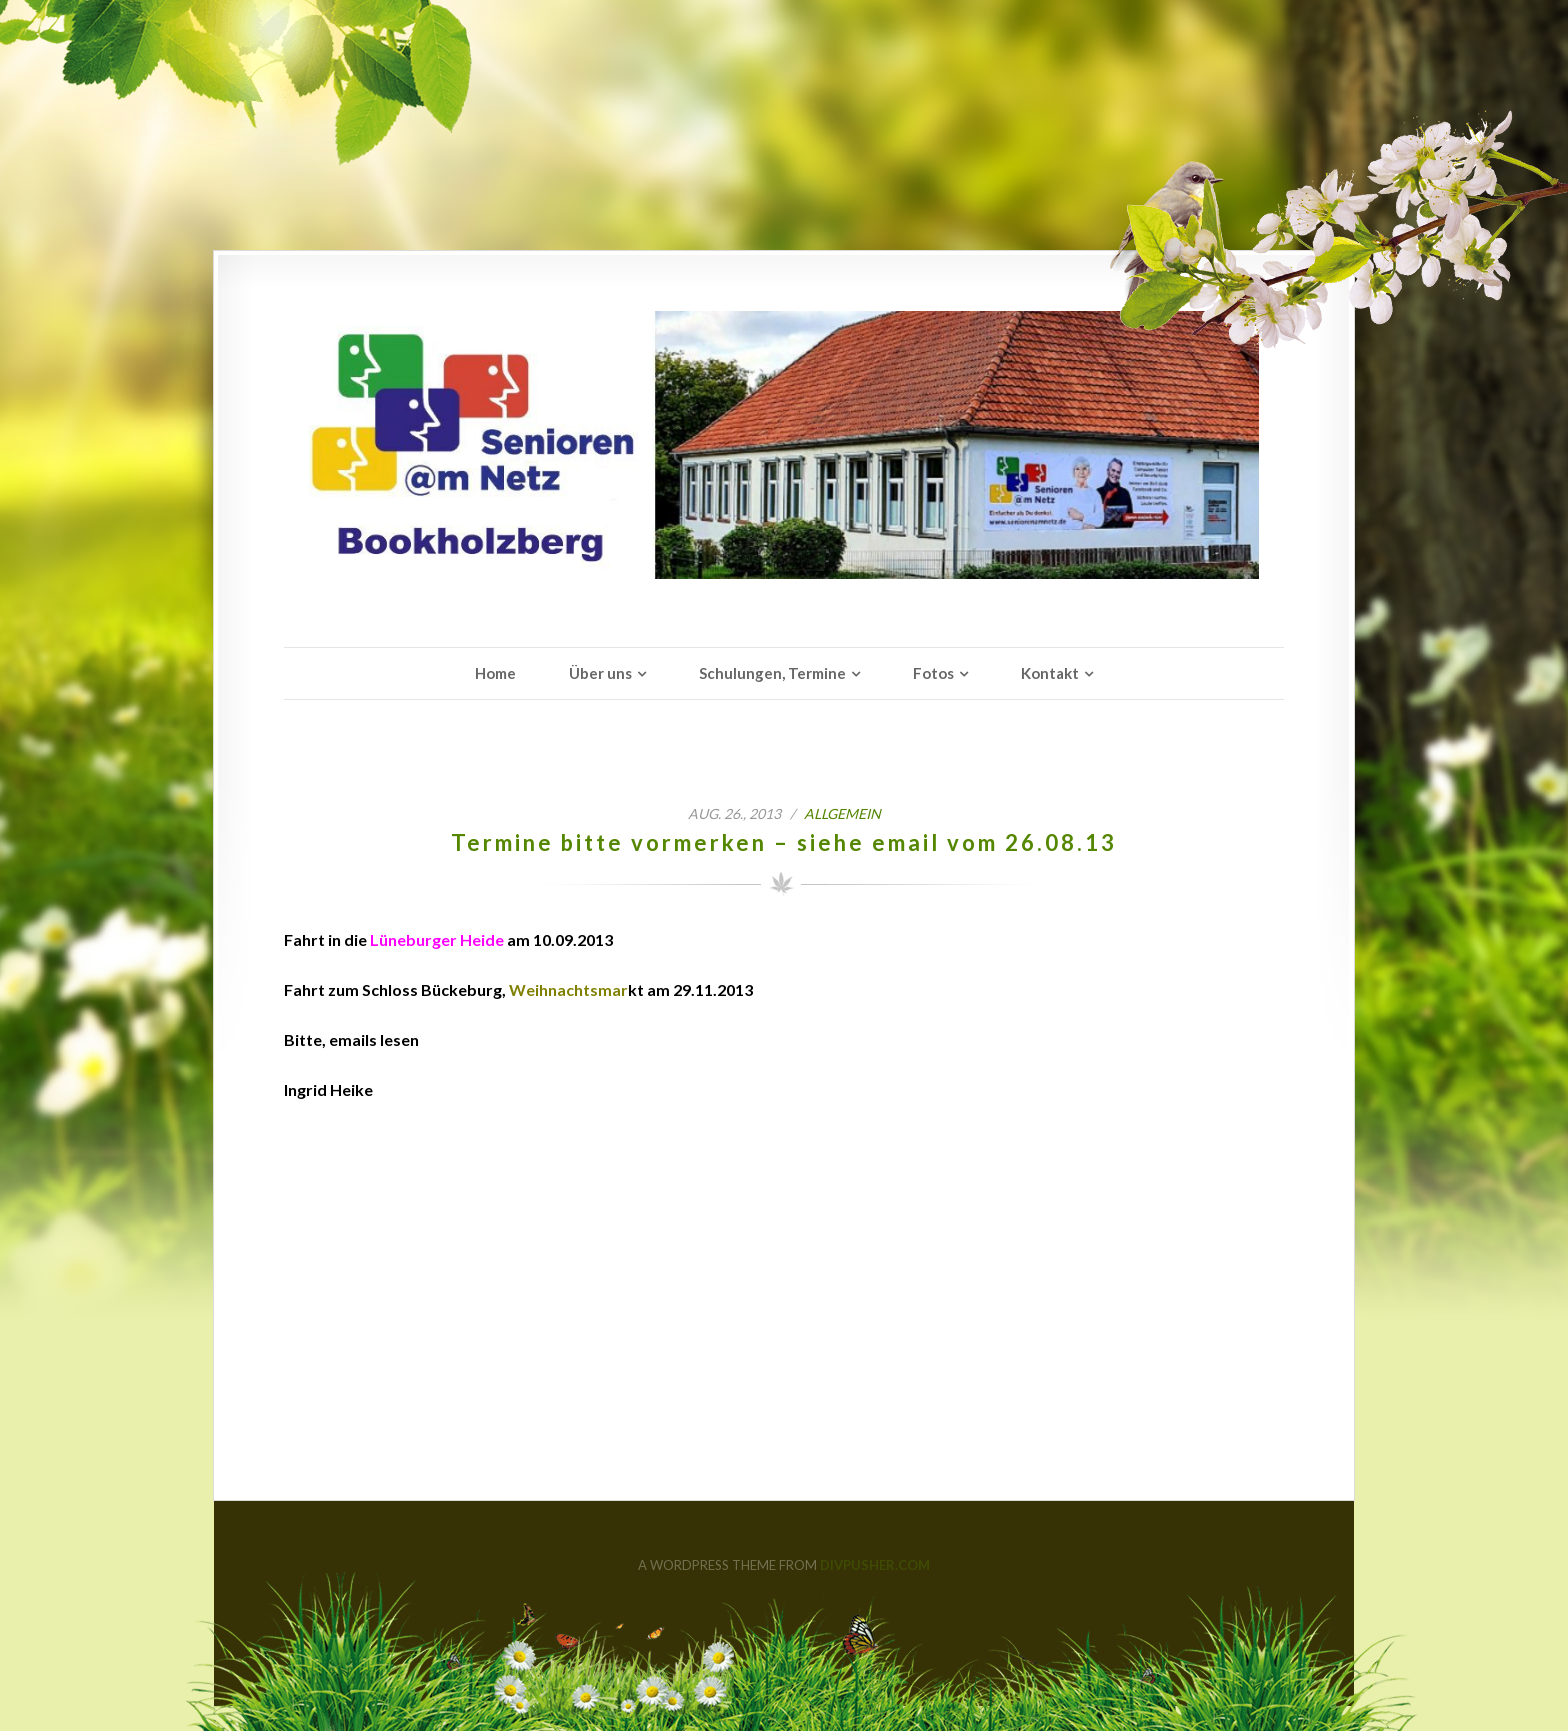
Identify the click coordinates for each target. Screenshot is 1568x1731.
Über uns (600, 673)
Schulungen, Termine (772, 673)
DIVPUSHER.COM (875, 1565)
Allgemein (842, 813)
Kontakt (1050, 673)
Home (495, 673)
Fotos (933, 673)
